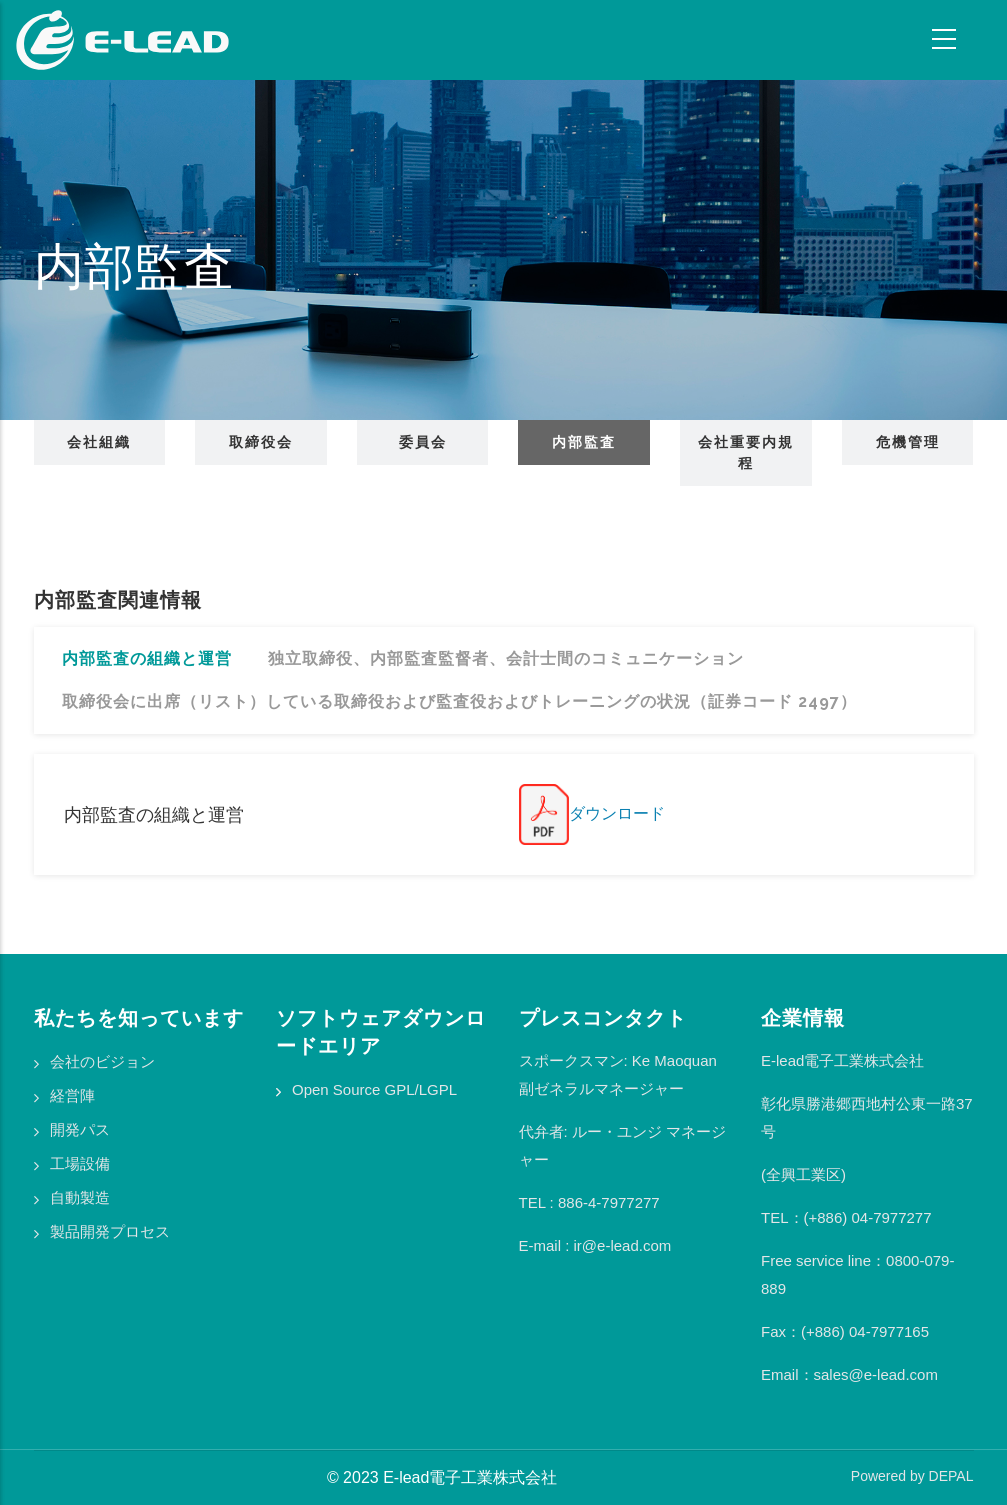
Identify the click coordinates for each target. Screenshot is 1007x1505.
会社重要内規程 (746, 452)
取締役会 (261, 442)
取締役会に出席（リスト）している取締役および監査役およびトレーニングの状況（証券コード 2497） (459, 701)
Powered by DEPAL (912, 1476)
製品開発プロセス (110, 1231)
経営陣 (72, 1095)
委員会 (423, 442)
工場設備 (80, 1163)
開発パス (80, 1129)
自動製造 (80, 1197)
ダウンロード (592, 813)
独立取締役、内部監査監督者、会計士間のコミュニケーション (506, 658)
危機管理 (908, 442)
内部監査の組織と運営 (147, 658)
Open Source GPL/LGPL (374, 1089)
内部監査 (584, 442)
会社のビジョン (102, 1061)
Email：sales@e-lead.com (849, 1374)
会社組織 (99, 442)
